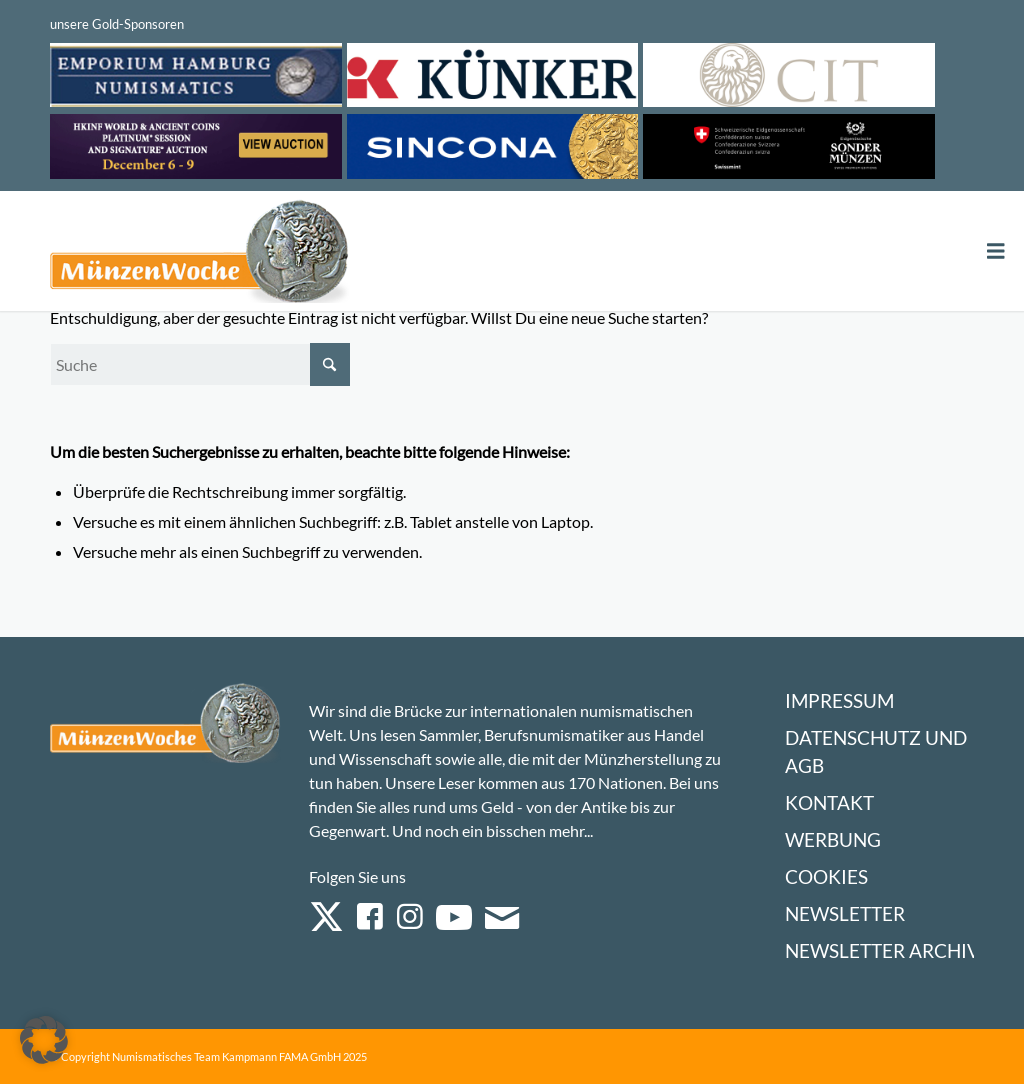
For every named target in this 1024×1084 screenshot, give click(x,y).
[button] (44, 1040)
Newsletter (845, 913)
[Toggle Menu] (996, 251)
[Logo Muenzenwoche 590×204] (200, 255)
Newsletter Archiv (882, 950)
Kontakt (829, 802)
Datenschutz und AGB (876, 751)
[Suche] (200, 364)
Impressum (839, 700)
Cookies (826, 876)
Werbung (833, 839)
